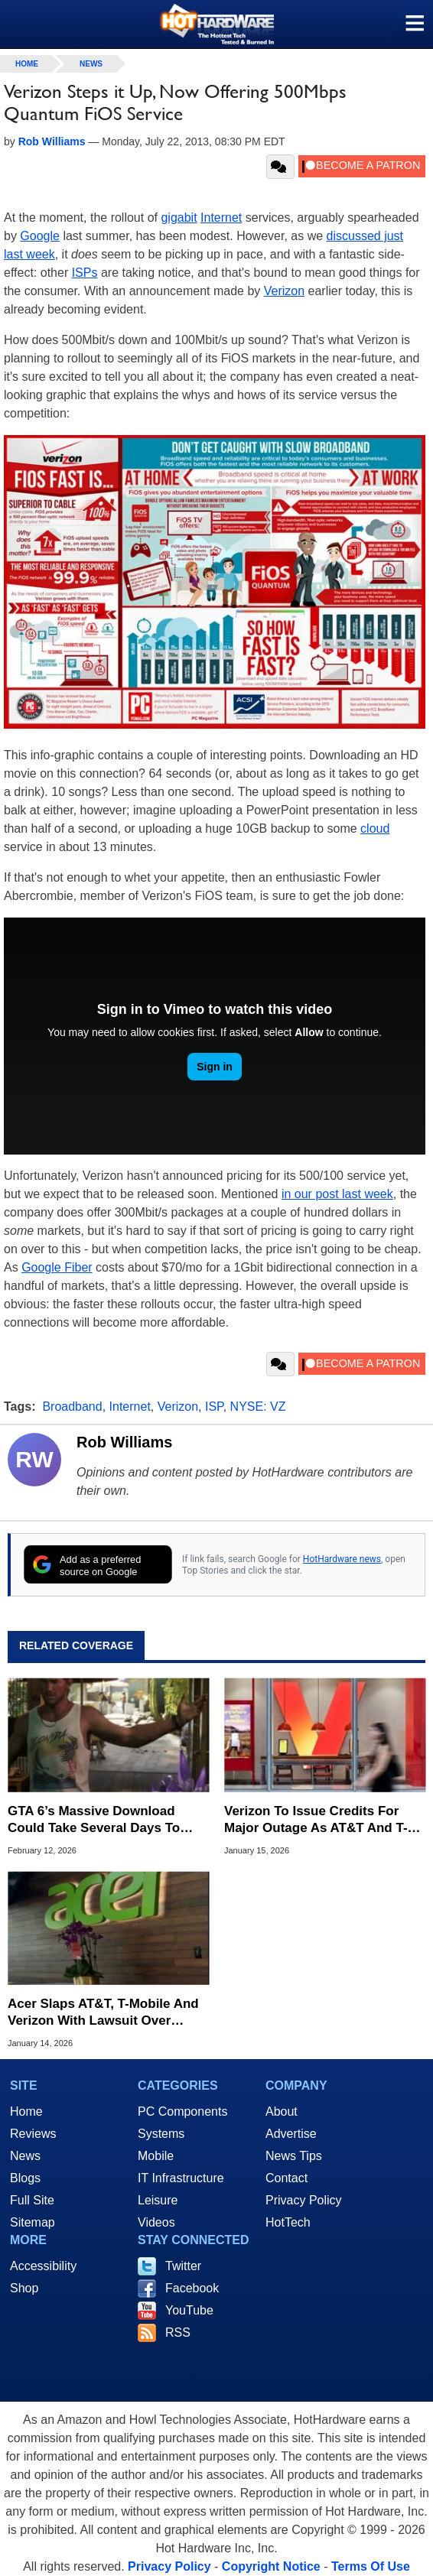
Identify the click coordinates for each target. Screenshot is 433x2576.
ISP (214, 1406)
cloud (374, 828)
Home (26, 2111)
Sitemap (32, 2222)
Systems (161, 2133)
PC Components (182, 2111)
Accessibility (43, 2265)
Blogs (25, 2178)
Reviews (33, 2133)
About (281, 2111)
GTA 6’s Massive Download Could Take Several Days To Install (94, 1820)
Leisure (157, 2200)
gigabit (179, 217)
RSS (177, 2332)
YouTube (189, 2310)
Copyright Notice (271, 2566)
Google (40, 235)
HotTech (288, 2222)
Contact (286, 2178)
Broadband (72, 1406)
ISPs (85, 272)
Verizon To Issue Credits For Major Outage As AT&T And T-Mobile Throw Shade (316, 1820)
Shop (24, 2288)
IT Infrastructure (181, 2178)
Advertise (291, 2133)
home (26, 64)
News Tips (293, 2155)
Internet (221, 217)
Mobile (156, 2155)
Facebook (192, 2288)
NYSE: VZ (258, 1406)
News (91, 64)
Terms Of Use (370, 2566)
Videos (156, 2222)
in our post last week (337, 1193)
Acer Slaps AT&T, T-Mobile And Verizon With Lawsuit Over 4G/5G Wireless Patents (103, 2012)
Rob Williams (124, 1442)
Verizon (284, 290)
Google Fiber (57, 1267)
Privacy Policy (303, 2200)
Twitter (183, 2265)
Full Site (32, 2200)
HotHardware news (342, 1559)
